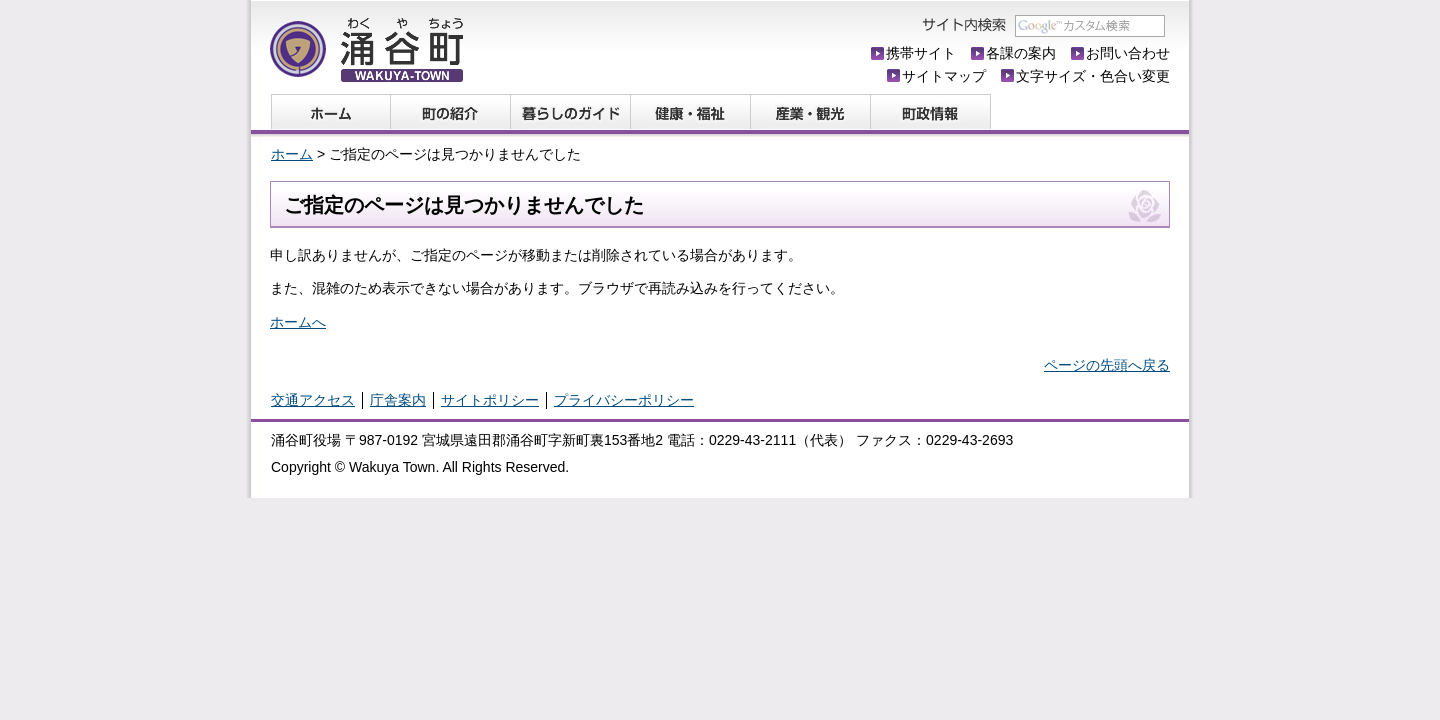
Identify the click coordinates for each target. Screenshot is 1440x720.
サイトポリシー (490, 400)
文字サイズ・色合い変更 (1093, 76)
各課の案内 (1021, 53)
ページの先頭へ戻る (1107, 365)
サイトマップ (944, 76)
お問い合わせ (1128, 53)
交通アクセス (313, 400)
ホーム (292, 154)
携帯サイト (921, 53)
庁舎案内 (398, 400)
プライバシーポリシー (624, 400)
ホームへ (298, 322)
